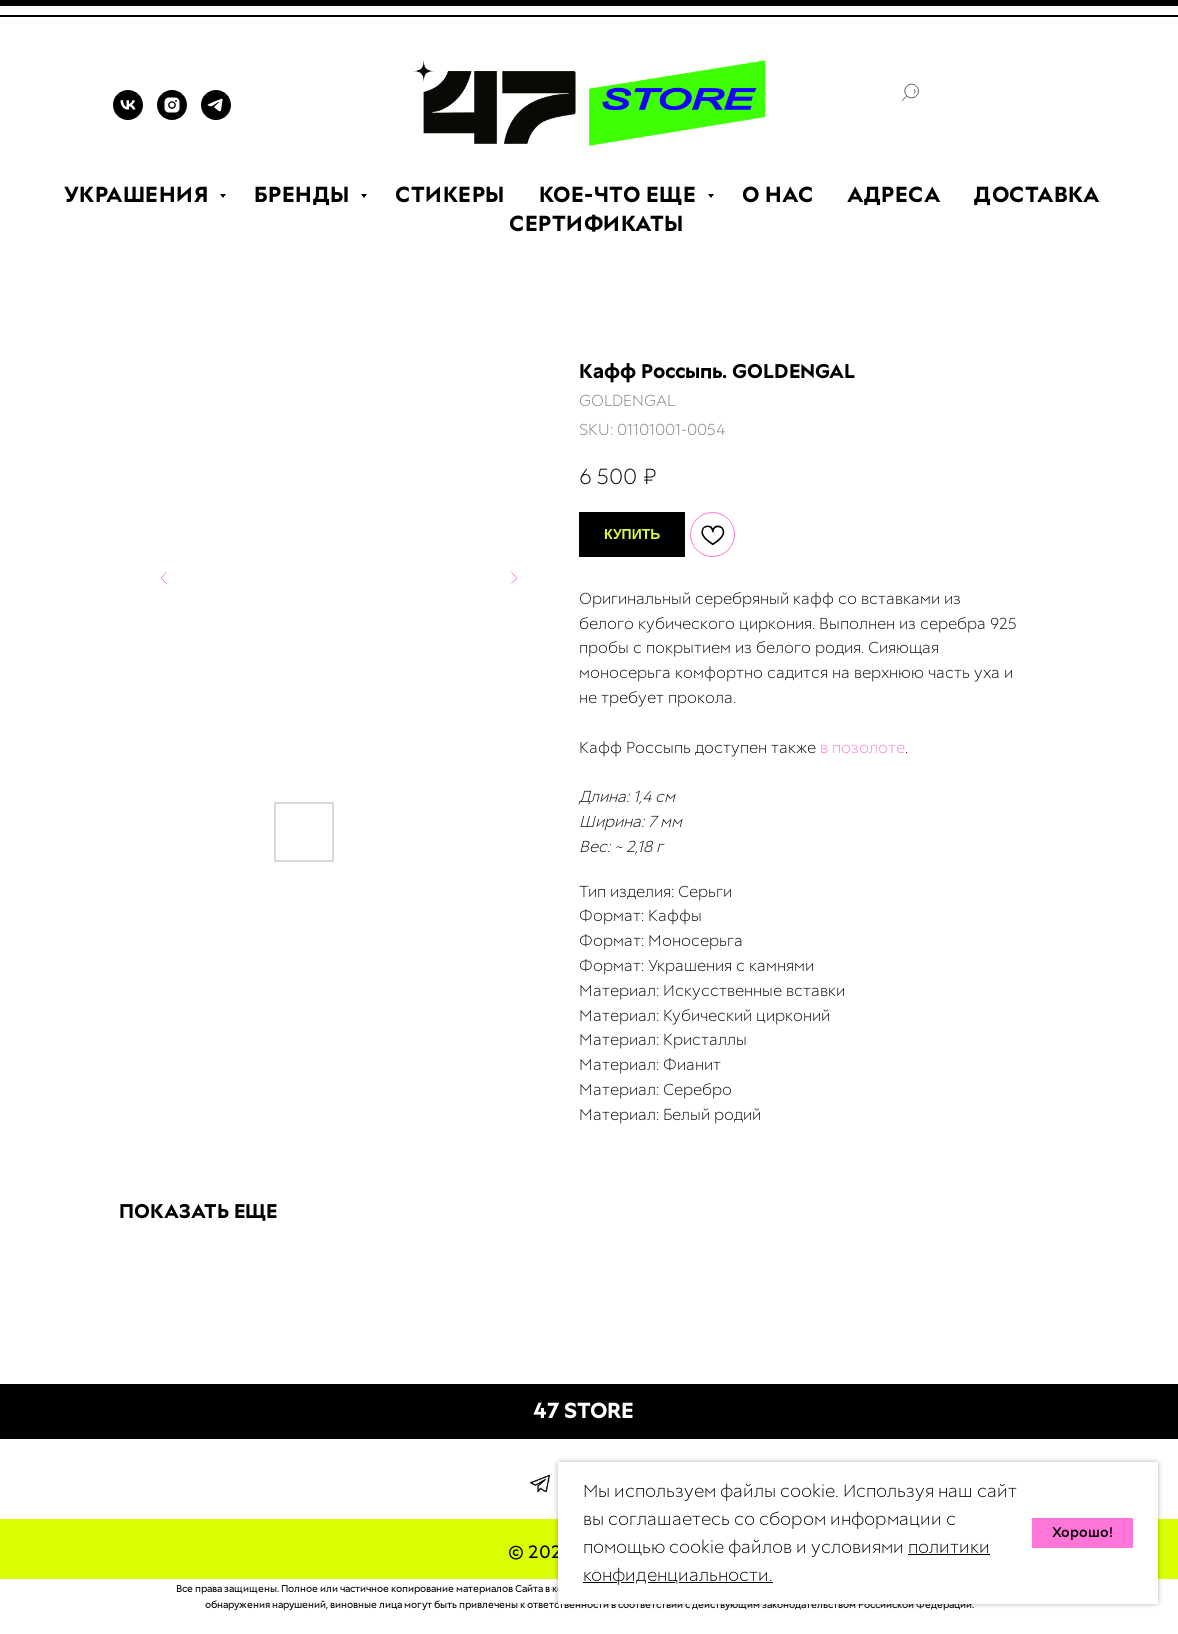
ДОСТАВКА (1036, 194)
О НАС (778, 194)
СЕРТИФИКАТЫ (596, 223)
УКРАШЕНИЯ (139, 194)
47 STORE (583, 1410)
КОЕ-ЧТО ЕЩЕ (620, 194)
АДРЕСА (893, 194)
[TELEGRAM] (216, 114)
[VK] (128, 114)
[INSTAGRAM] (172, 114)
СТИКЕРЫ (450, 194)
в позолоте (862, 747)
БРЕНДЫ (305, 194)
